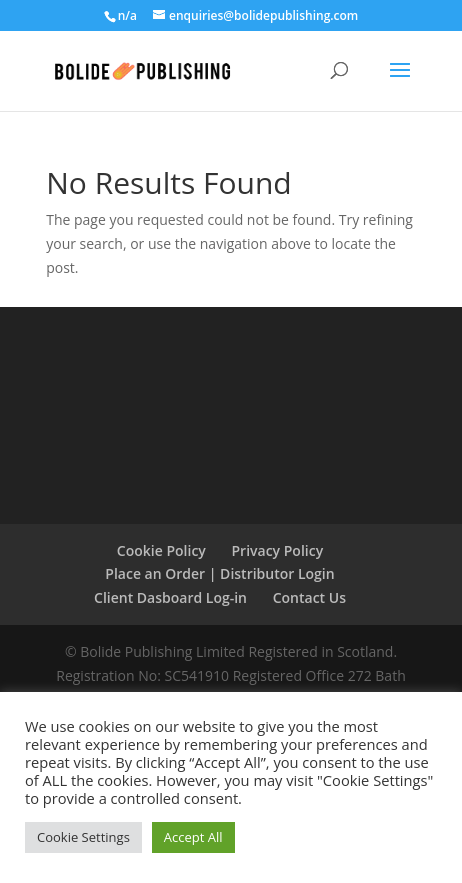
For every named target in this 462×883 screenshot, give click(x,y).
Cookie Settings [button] (83, 837)
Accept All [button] (193, 837)
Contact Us (309, 597)
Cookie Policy (161, 550)
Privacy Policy (278, 550)
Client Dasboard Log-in (170, 597)
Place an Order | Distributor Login (219, 573)
